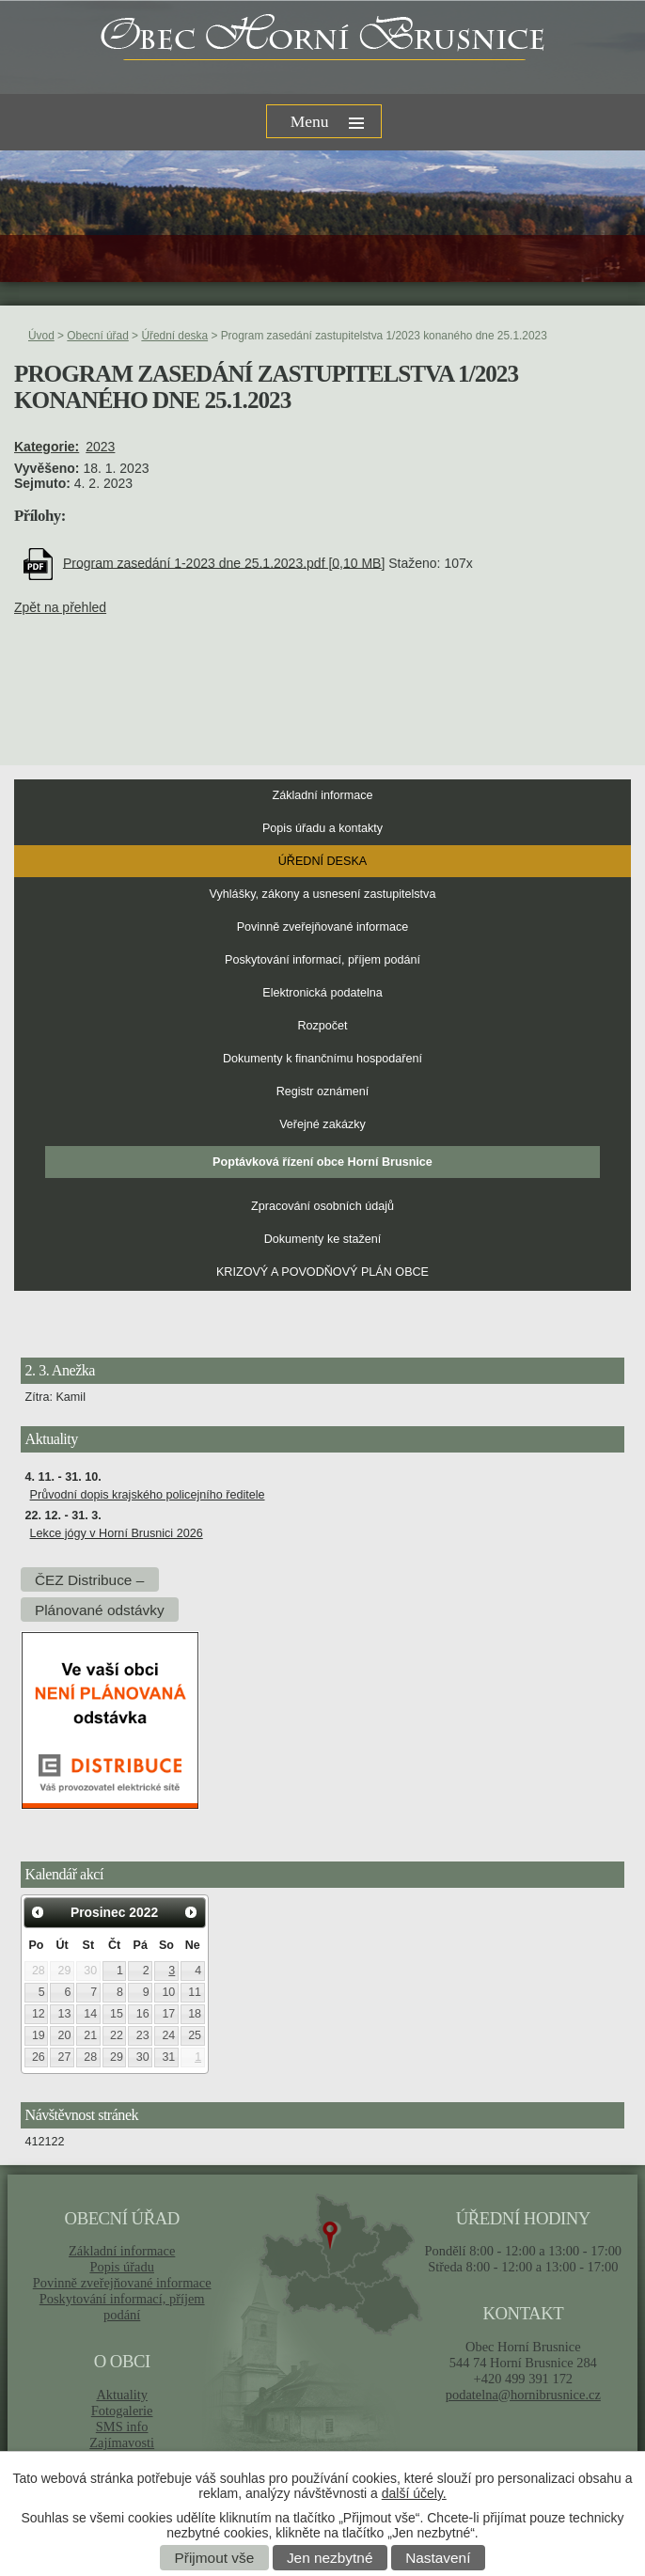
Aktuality (121, 2394)
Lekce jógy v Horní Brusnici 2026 (116, 1533)
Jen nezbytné (330, 2558)
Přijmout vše (215, 2558)
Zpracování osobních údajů (322, 1206)
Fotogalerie (122, 2410)
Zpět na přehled (60, 607)
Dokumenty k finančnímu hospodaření (322, 1058)
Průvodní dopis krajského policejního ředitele (147, 1494)
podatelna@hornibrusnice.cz (523, 2394)
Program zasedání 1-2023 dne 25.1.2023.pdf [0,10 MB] (224, 562)
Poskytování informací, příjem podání (322, 959)
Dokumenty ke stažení (323, 1239)
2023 (100, 446)
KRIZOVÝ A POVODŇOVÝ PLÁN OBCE (322, 1272)
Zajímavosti (121, 2442)
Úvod (41, 335)
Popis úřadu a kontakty (322, 828)
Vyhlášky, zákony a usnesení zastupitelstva (323, 894)
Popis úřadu (121, 2266)
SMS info (122, 2426)
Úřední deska (174, 335)
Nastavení (437, 2558)
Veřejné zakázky (322, 1124)
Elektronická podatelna (322, 992)
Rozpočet (322, 1025)
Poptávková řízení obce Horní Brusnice (322, 1162)
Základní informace (322, 795)
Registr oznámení (323, 1091)
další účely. (414, 2493)
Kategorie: (46, 446)
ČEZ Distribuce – (89, 1579)
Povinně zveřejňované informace (323, 927)
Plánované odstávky (100, 1609)
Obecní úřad (97, 335)
